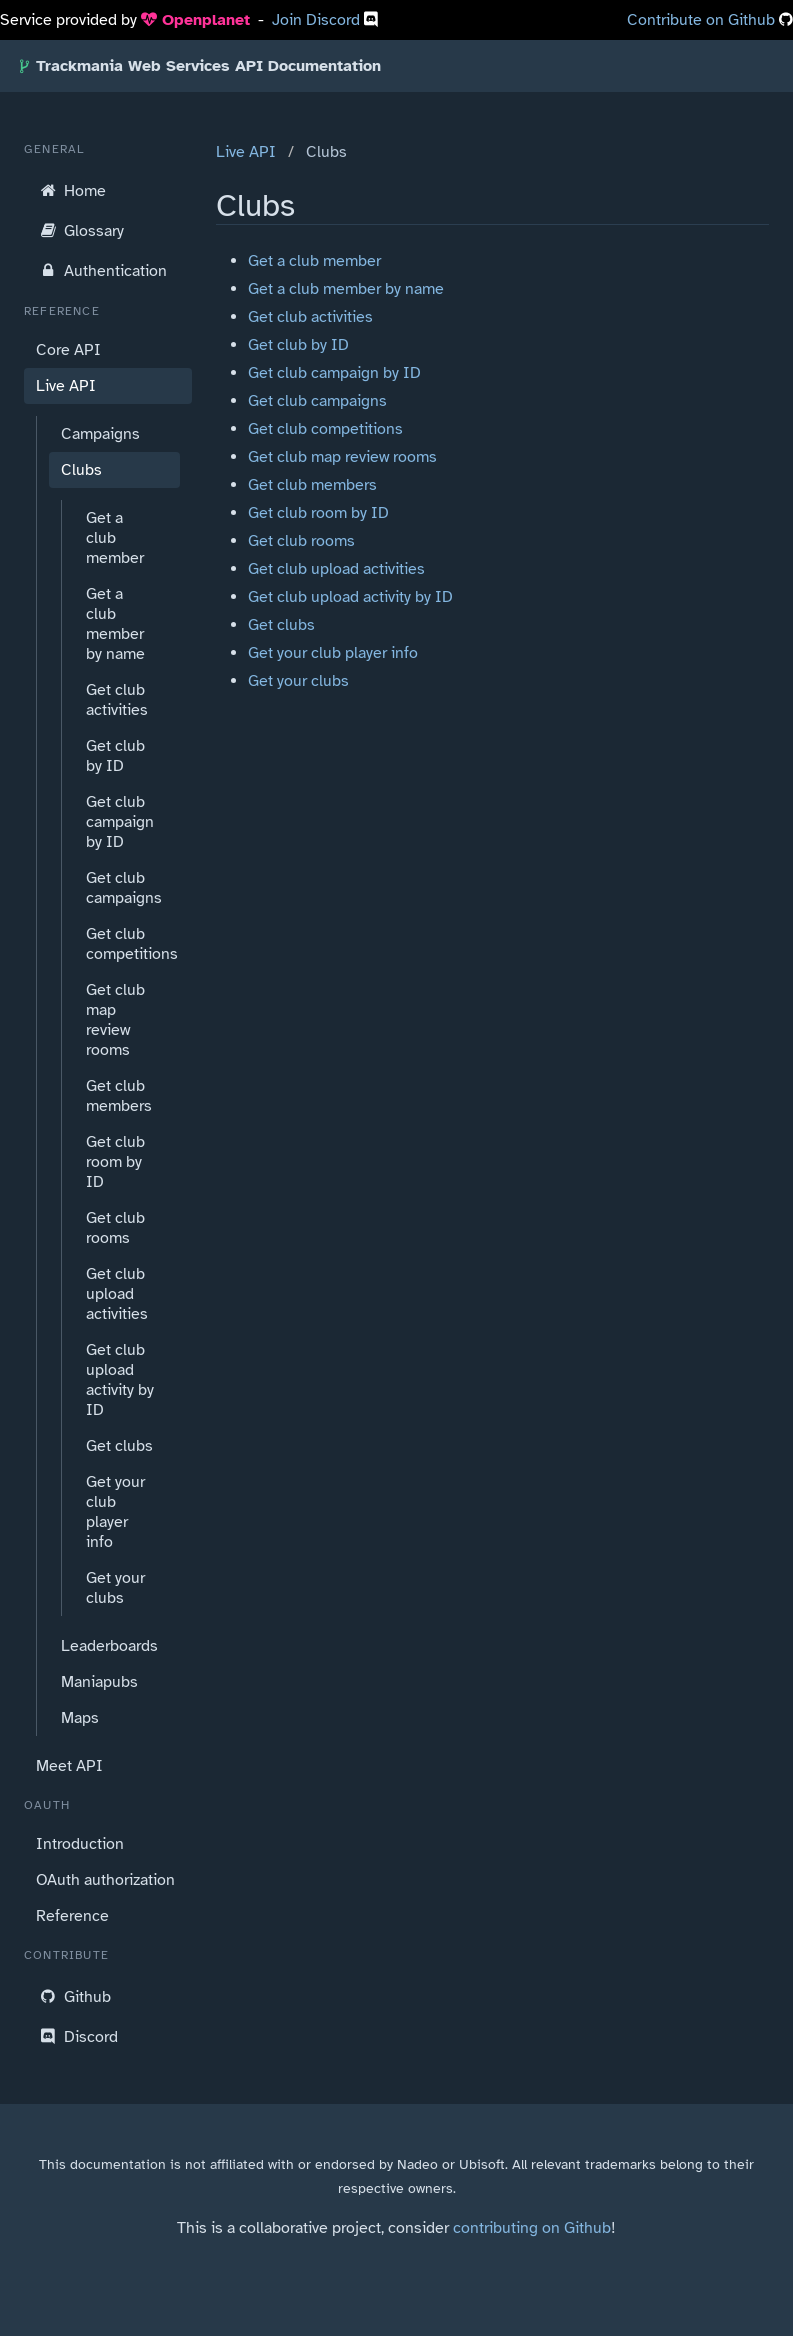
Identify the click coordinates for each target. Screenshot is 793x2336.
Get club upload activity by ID (120, 1380)
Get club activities (117, 700)
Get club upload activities (117, 1294)
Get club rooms (115, 1228)
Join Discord (318, 20)
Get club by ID (115, 756)
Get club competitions (127, 944)
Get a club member (115, 538)
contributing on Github (532, 2228)
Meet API (69, 1766)
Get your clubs (115, 1588)
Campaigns (100, 434)
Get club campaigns (124, 888)
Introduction (80, 1844)
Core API (68, 350)
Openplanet (195, 20)
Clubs (81, 470)
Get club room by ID (115, 1162)
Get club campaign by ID (120, 822)
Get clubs (119, 1446)
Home (71, 190)
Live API (66, 386)
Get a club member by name (115, 624)
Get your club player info (115, 1512)
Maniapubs (99, 1682)
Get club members (119, 1096)
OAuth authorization (105, 1880)
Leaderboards (109, 1646)
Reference (72, 1916)
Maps (80, 1718)
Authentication (101, 270)
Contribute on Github (701, 20)
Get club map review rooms (115, 1020)
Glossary (80, 230)
